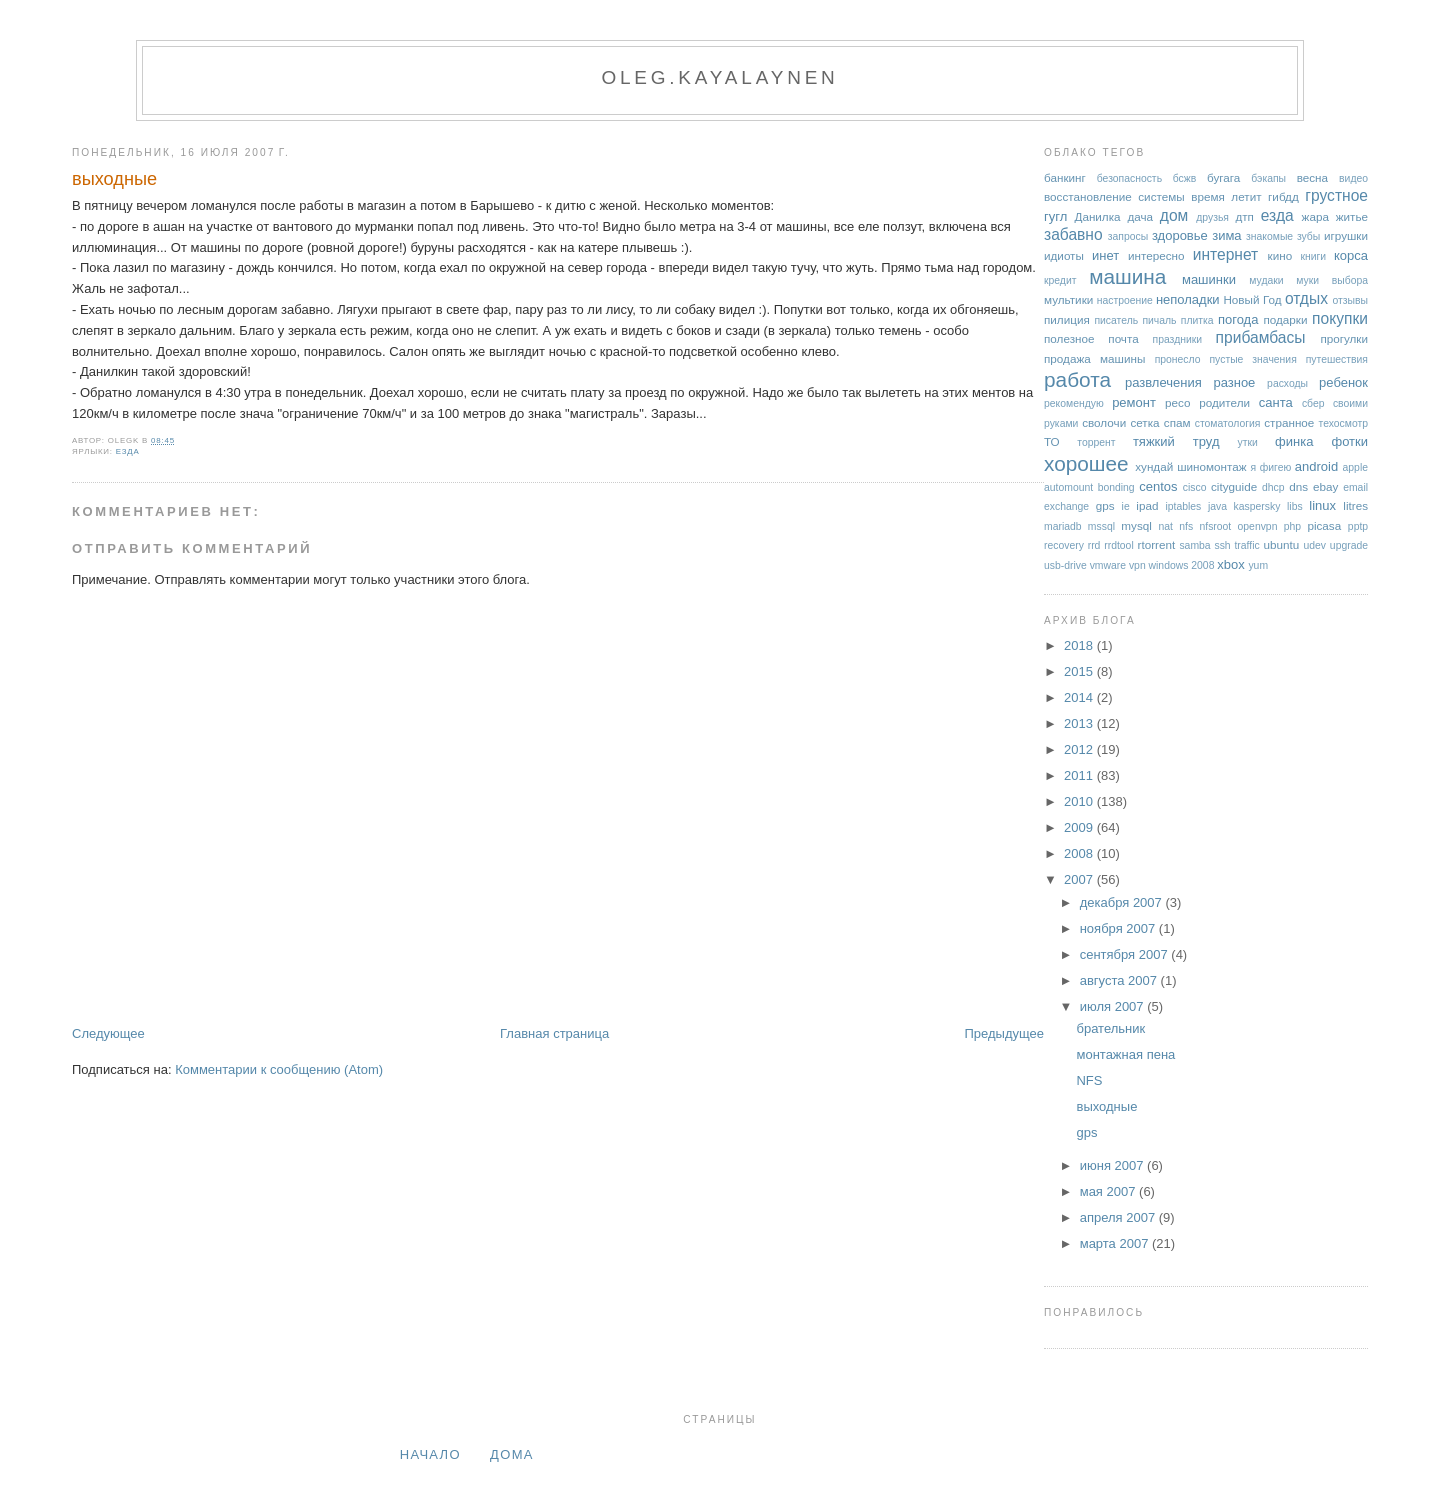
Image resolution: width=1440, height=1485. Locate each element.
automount (1068, 487)
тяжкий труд (1176, 441)
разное (1234, 382)
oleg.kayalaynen (719, 77)
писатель (1116, 320)
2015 (1080, 671)
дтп (1244, 216)
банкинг (1065, 177)
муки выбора (1332, 280)
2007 (1080, 879)
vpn (1137, 565)
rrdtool (1118, 545)
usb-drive (1065, 565)
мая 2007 (1109, 1191)
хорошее (1086, 463)
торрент (1096, 442)
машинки (1209, 279)
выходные (114, 179)
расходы (1287, 383)
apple (1355, 467)
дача (1140, 216)
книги (1313, 256)
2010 (1080, 801)
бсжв (1185, 178)
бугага (1223, 177)
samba (1194, 545)
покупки (1340, 318)
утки (1248, 442)
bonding (1116, 487)
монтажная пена (1125, 1054)
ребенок (1343, 382)
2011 (1080, 775)
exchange (1066, 506)
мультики (1068, 299)
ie (1126, 506)
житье (1352, 216)
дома (512, 1454)
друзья (1212, 217)
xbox (1230, 564)
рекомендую (1074, 403)
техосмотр (1343, 423)
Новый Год (1252, 299)
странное (1289, 422)
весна (1312, 177)
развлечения (1163, 382)
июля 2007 (1114, 1006)
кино (1280, 255)
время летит (1226, 196)
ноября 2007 (1119, 928)
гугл (1055, 216)
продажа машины (1094, 358)
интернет (1226, 254)
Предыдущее (1004, 1033)
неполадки (1188, 299)
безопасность (1129, 178)
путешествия (1337, 359)
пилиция (1067, 319)
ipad (1147, 505)
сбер (1313, 403)
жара (1315, 216)
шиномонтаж (1211, 466)
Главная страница (554, 1033)
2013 (1080, 723)
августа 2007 (1120, 980)
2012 (1080, 749)
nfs (1186, 526)
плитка (1197, 320)
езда (128, 451)
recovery (1064, 545)
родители (1224, 402)
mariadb (1063, 526)
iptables (1183, 506)
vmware (1108, 565)
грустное (1336, 195)
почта (1123, 338)
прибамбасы (1261, 337)
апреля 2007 (1119, 1217)
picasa (1324, 525)
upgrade (1349, 545)
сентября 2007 (1126, 954)
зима (1226, 235)
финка (1294, 441)
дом (1174, 215)
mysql (1136, 525)
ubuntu (1282, 544)
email (1355, 487)
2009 (1080, 827)
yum (1258, 565)
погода (1238, 319)
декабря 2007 (1123, 902)
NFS (1089, 1080)
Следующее (108, 1033)
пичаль (1159, 320)
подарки (1285, 319)
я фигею (1271, 467)
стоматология (1228, 423)
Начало (430, 1454)
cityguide (1234, 486)
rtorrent (1157, 544)
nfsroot (1215, 526)
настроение (1125, 300)
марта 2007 (1116, 1243)
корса (1351, 255)
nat (1166, 526)
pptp (1358, 526)
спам (1177, 422)
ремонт (1134, 402)
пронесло (1178, 359)
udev (1314, 545)
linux (1322, 505)
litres (1355, 505)
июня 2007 (1113, 1165)
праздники (1178, 339)
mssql (1101, 526)
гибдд (1283, 196)
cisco (1195, 487)
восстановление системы (1114, 196)
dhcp (1273, 487)
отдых (1306, 298)
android (1316, 466)
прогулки (1344, 338)
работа (1077, 379)
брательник (1110, 1028)
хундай (1154, 466)
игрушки (1346, 235)
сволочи (1104, 422)
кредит (1060, 280)
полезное (1069, 338)
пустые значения (1252, 359)
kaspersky (1257, 506)
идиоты (1064, 255)
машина (1127, 276)
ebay (1325, 486)
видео (1353, 178)
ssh (1222, 545)
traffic (1246, 545)
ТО (1052, 441)
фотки (1349, 441)
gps (1105, 505)
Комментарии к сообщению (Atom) (279, 1069)
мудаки (1266, 280)
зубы (1308, 236)
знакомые (1269, 236)
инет (1105, 255)
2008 (1080, 853)
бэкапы (1268, 178)
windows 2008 (1182, 565)
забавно (1073, 234)
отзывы (1350, 300)
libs (1295, 506)
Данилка (1097, 216)
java (1217, 506)
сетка (1144, 422)
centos (1158, 486)
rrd (1094, 545)
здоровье (1180, 235)
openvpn (1258, 526)
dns (1298, 486)
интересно (1156, 255)
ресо (1177, 402)
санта (1276, 402)
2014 (1080, 697)
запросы (1128, 236)
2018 (1080, 645)
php (1292, 526)
